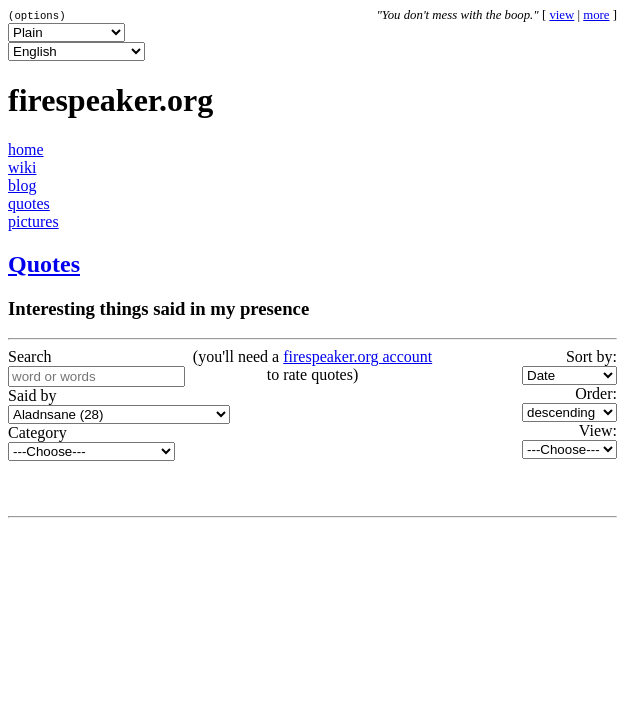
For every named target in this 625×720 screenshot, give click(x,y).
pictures (33, 221)
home (26, 149)
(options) (37, 15)
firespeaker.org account (357, 356)
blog (22, 185)
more (596, 15)
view (561, 15)
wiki (22, 167)
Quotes (44, 264)
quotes (29, 203)
